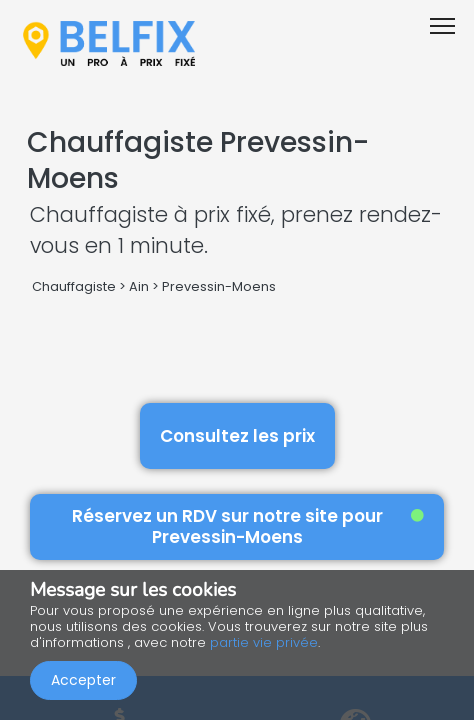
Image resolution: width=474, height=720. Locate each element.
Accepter (83, 680)
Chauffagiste (74, 286)
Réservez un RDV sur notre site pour (248, 526)
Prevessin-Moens (219, 286)
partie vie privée (264, 642)
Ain (139, 286)
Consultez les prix (237, 436)
